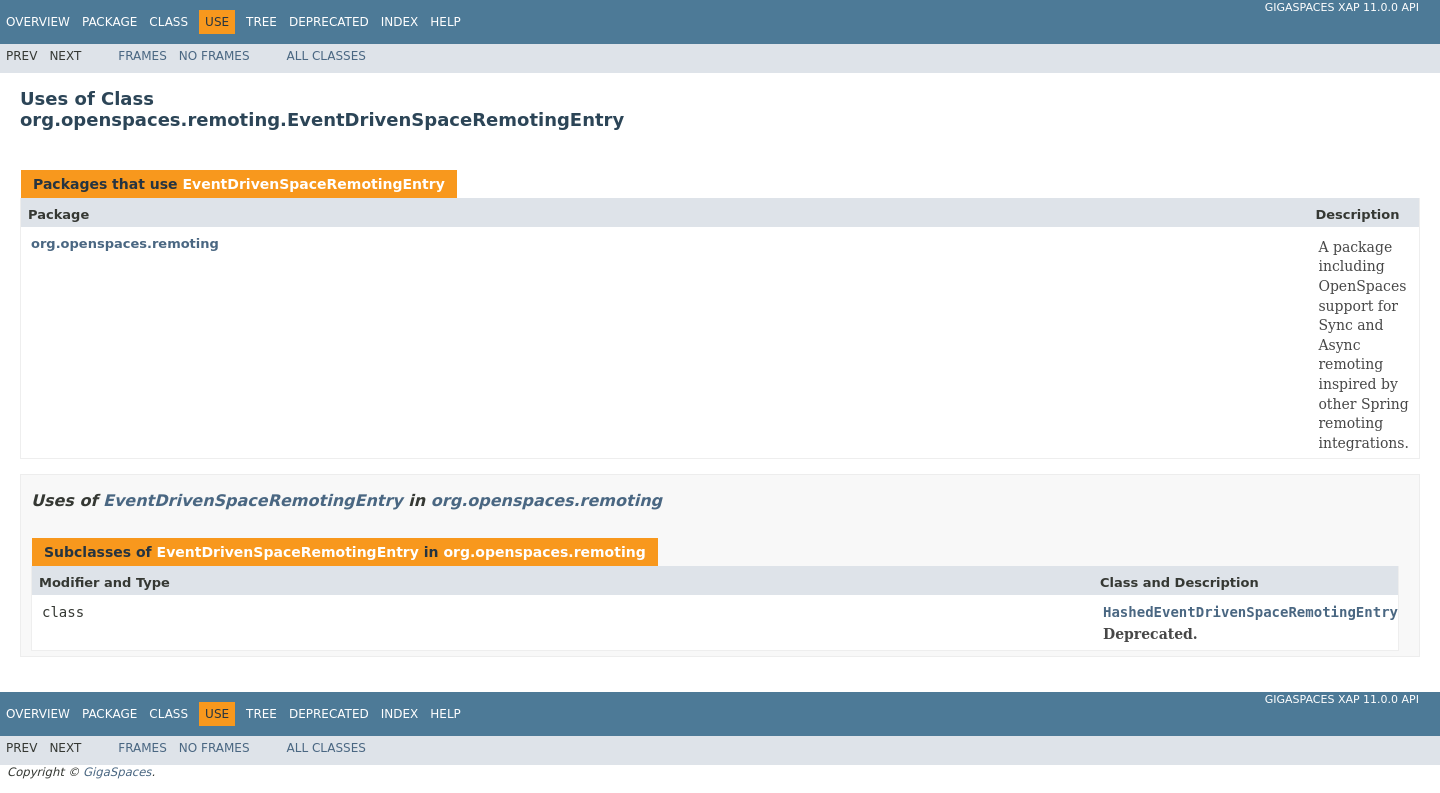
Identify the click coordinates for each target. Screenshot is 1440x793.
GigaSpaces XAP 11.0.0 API (1342, 7)
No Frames (214, 56)
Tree (261, 22)
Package (109, 22)
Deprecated (329, 22)
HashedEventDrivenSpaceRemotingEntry (1250, 612)
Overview (38, 22)
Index (400, 22)
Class (168, 22)
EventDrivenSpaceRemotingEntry (313, 184)
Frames (142, 56)
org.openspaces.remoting (125, 243)
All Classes (326, 56)
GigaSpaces (117, 772)
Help (445, 22)
